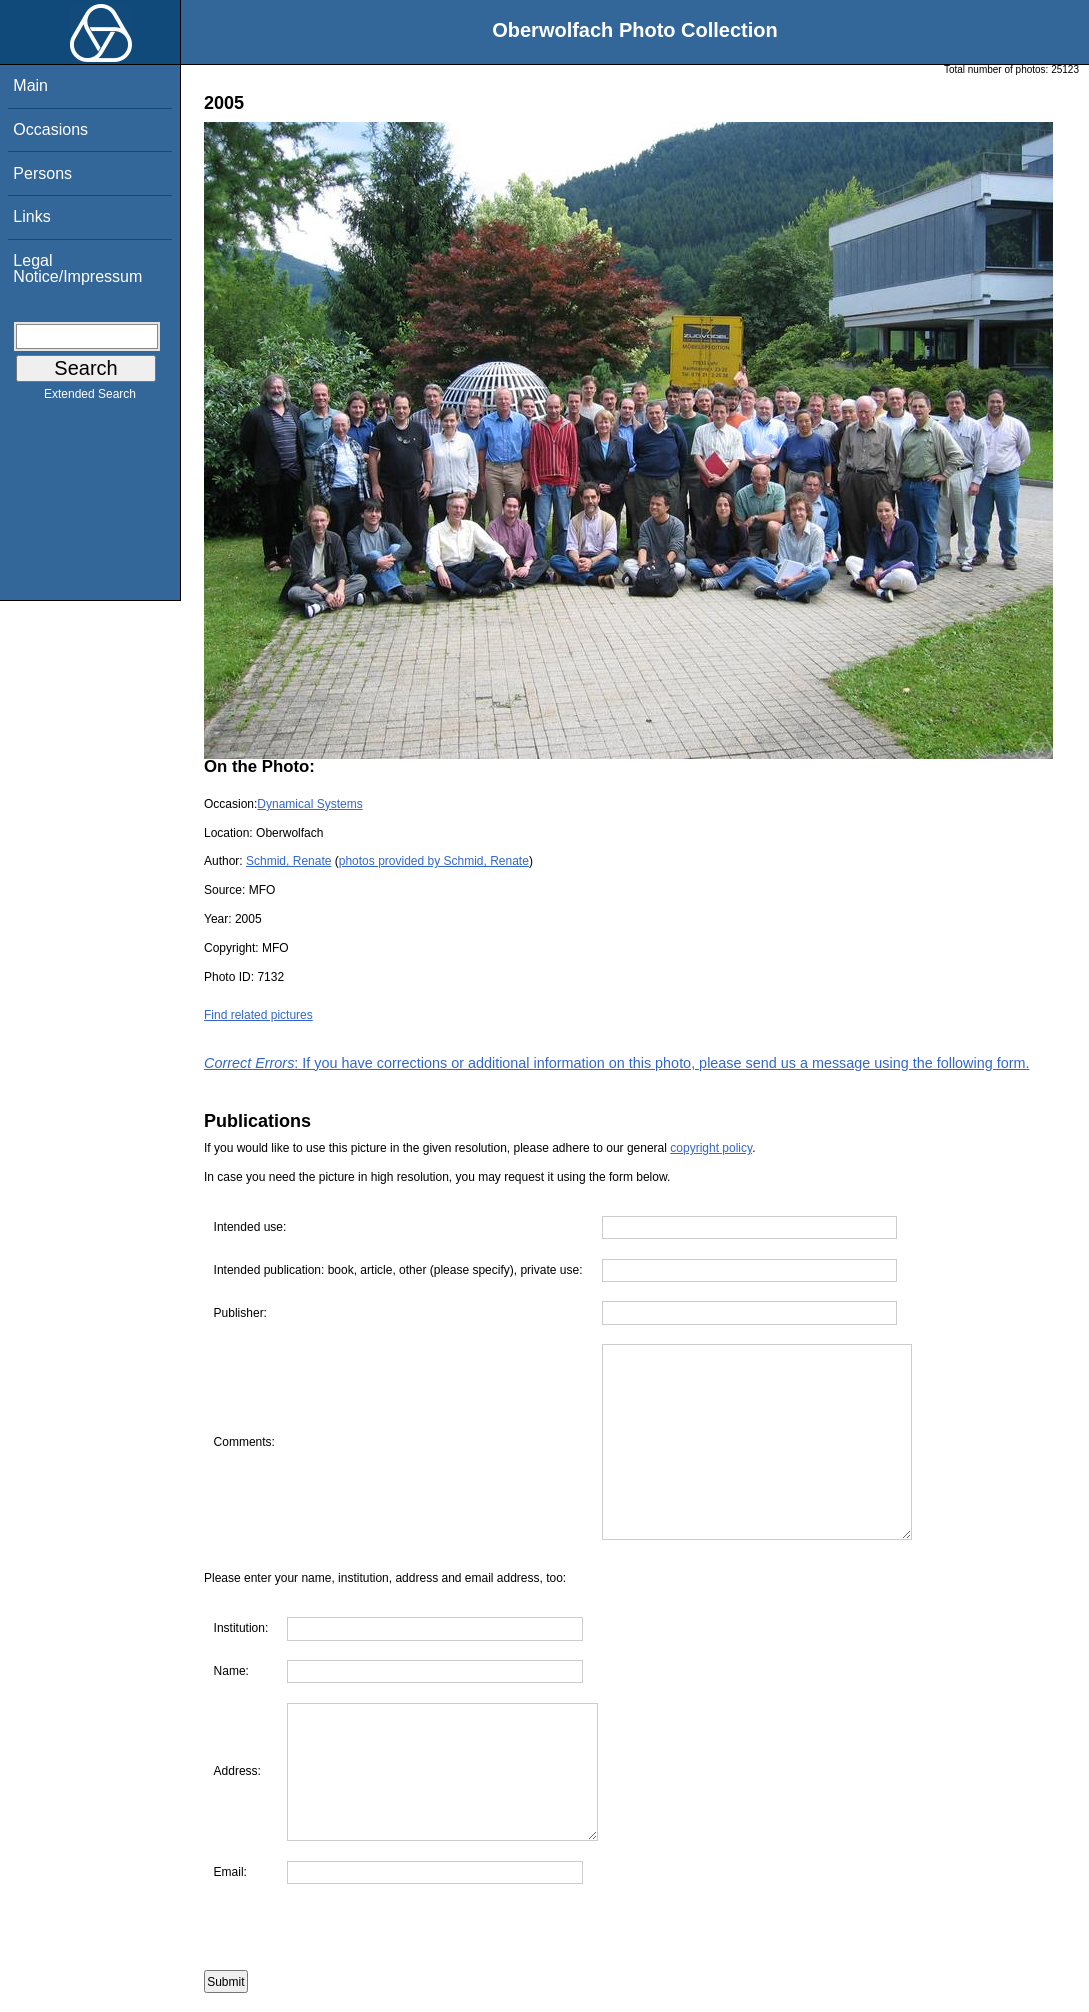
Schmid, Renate (288, 861)
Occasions (50, 129)
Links (31, 216)
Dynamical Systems (309, 804)
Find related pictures (258, 1015)
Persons (42, 173)
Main (30, 85)
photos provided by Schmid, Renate (434, 861)
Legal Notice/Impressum (77, 268)
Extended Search (90, 398)
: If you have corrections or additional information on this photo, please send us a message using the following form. (617, 1063)
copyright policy (711, 1148)
